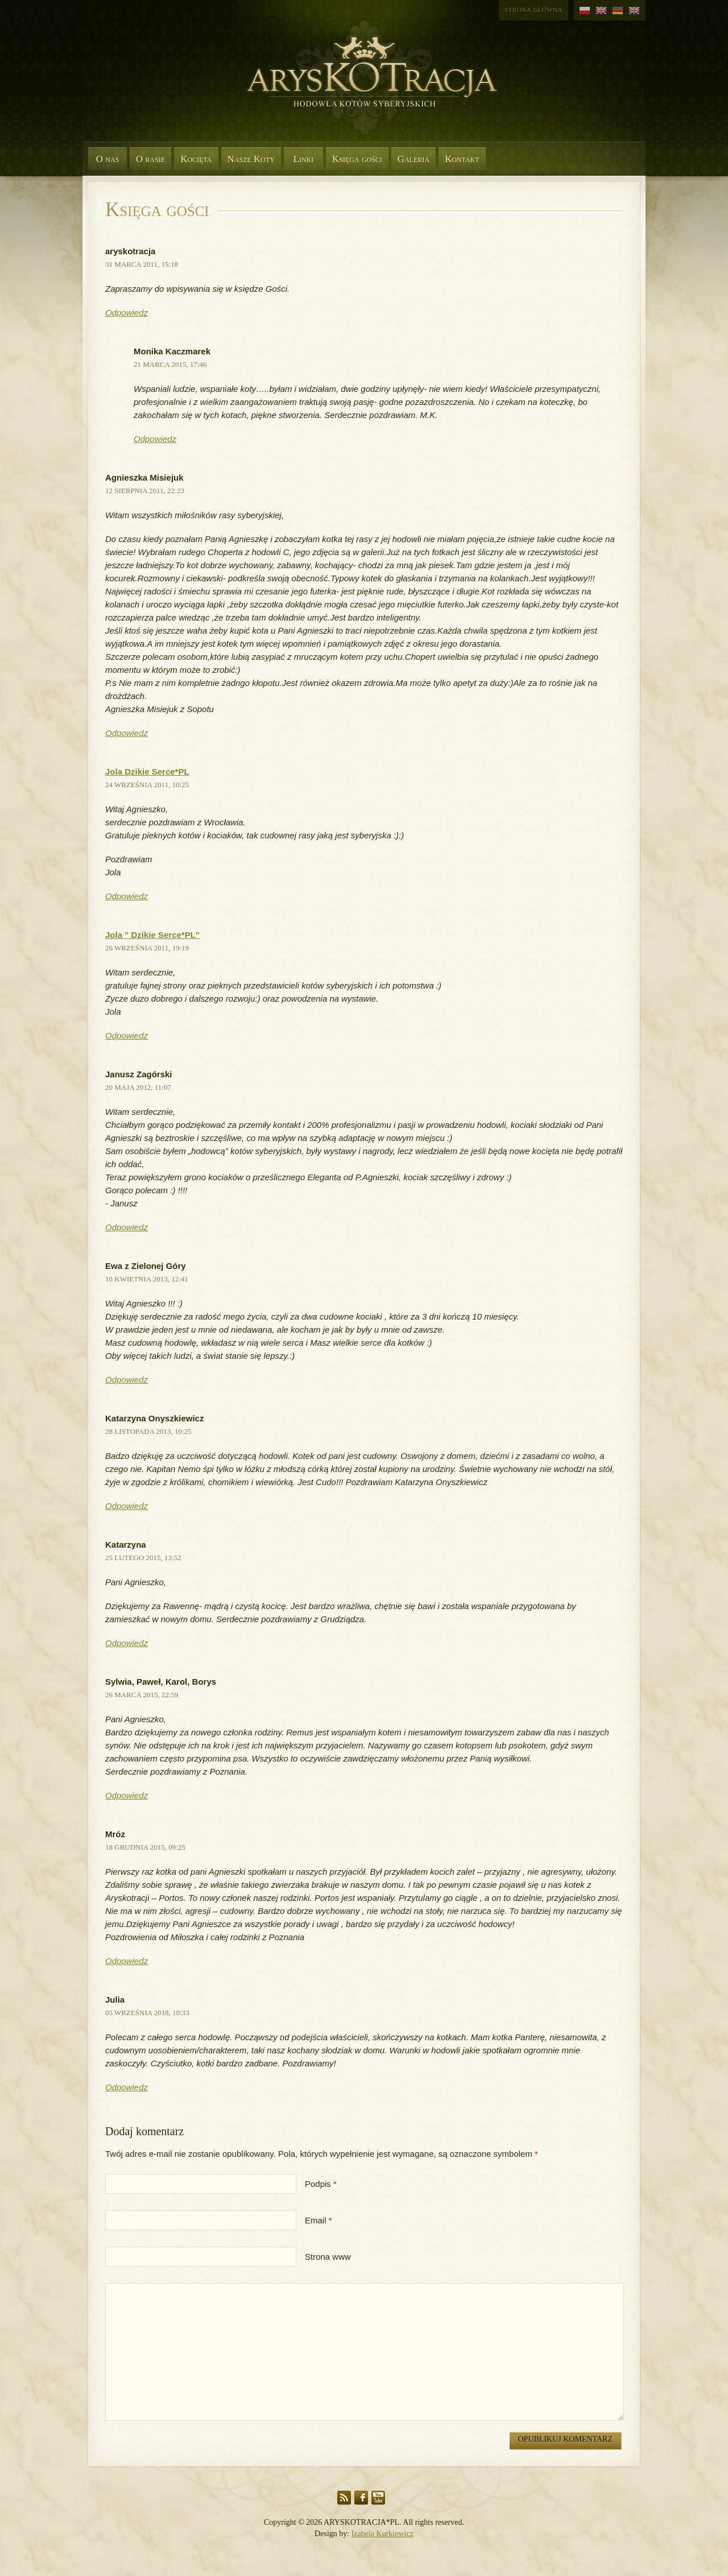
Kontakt (462, 159)
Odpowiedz (126, 312)
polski (585, 11)
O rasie (150, 159)
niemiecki (618, 11)
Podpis (318, 2184)
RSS (344, 2498)
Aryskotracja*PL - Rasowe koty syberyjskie (367, 85)
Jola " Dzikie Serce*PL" (152, 935)
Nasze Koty (251, 159)
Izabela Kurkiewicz (382, 2533)
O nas (107, 159)
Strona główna (533, 9)
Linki (303, 159)
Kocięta (196, 159)
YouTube (378, 2498)
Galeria (413, 159)
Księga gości (357, 159)
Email (315, 2220)
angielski (601, 11)
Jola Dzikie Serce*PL (147, 771)
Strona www (328, 2256)
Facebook (361, 2498)
